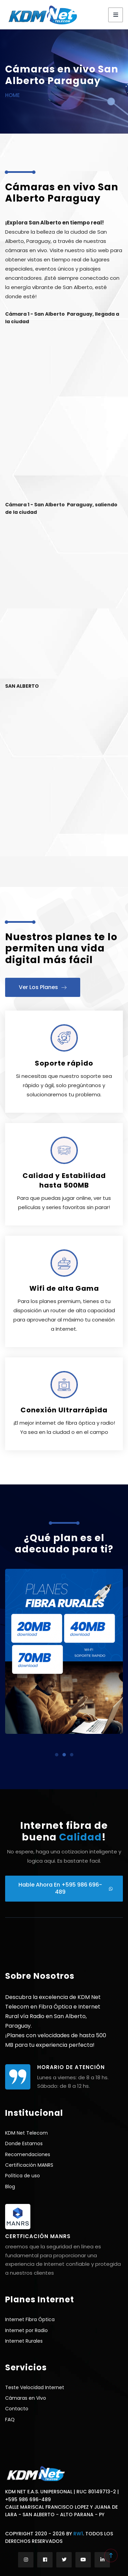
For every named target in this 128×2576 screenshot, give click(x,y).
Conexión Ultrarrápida (64, 1410)
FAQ (10, 2419)
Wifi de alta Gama (64, 1288)
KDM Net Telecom (26, 2132)
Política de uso (22, 2175)
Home (12, 95)
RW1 (78, 2533)
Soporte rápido (64, 1063)
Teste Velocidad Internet (34, 2387)
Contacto (16, 2408)
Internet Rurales (24, 2341)
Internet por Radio (26, 2330)
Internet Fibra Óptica (30, 2319)
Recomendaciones (27, 2154)
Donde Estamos (24, 2143)
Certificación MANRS (29, 2165)
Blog (10, 2186)
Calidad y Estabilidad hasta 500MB (64, 1180)
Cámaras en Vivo (25, 2398)
